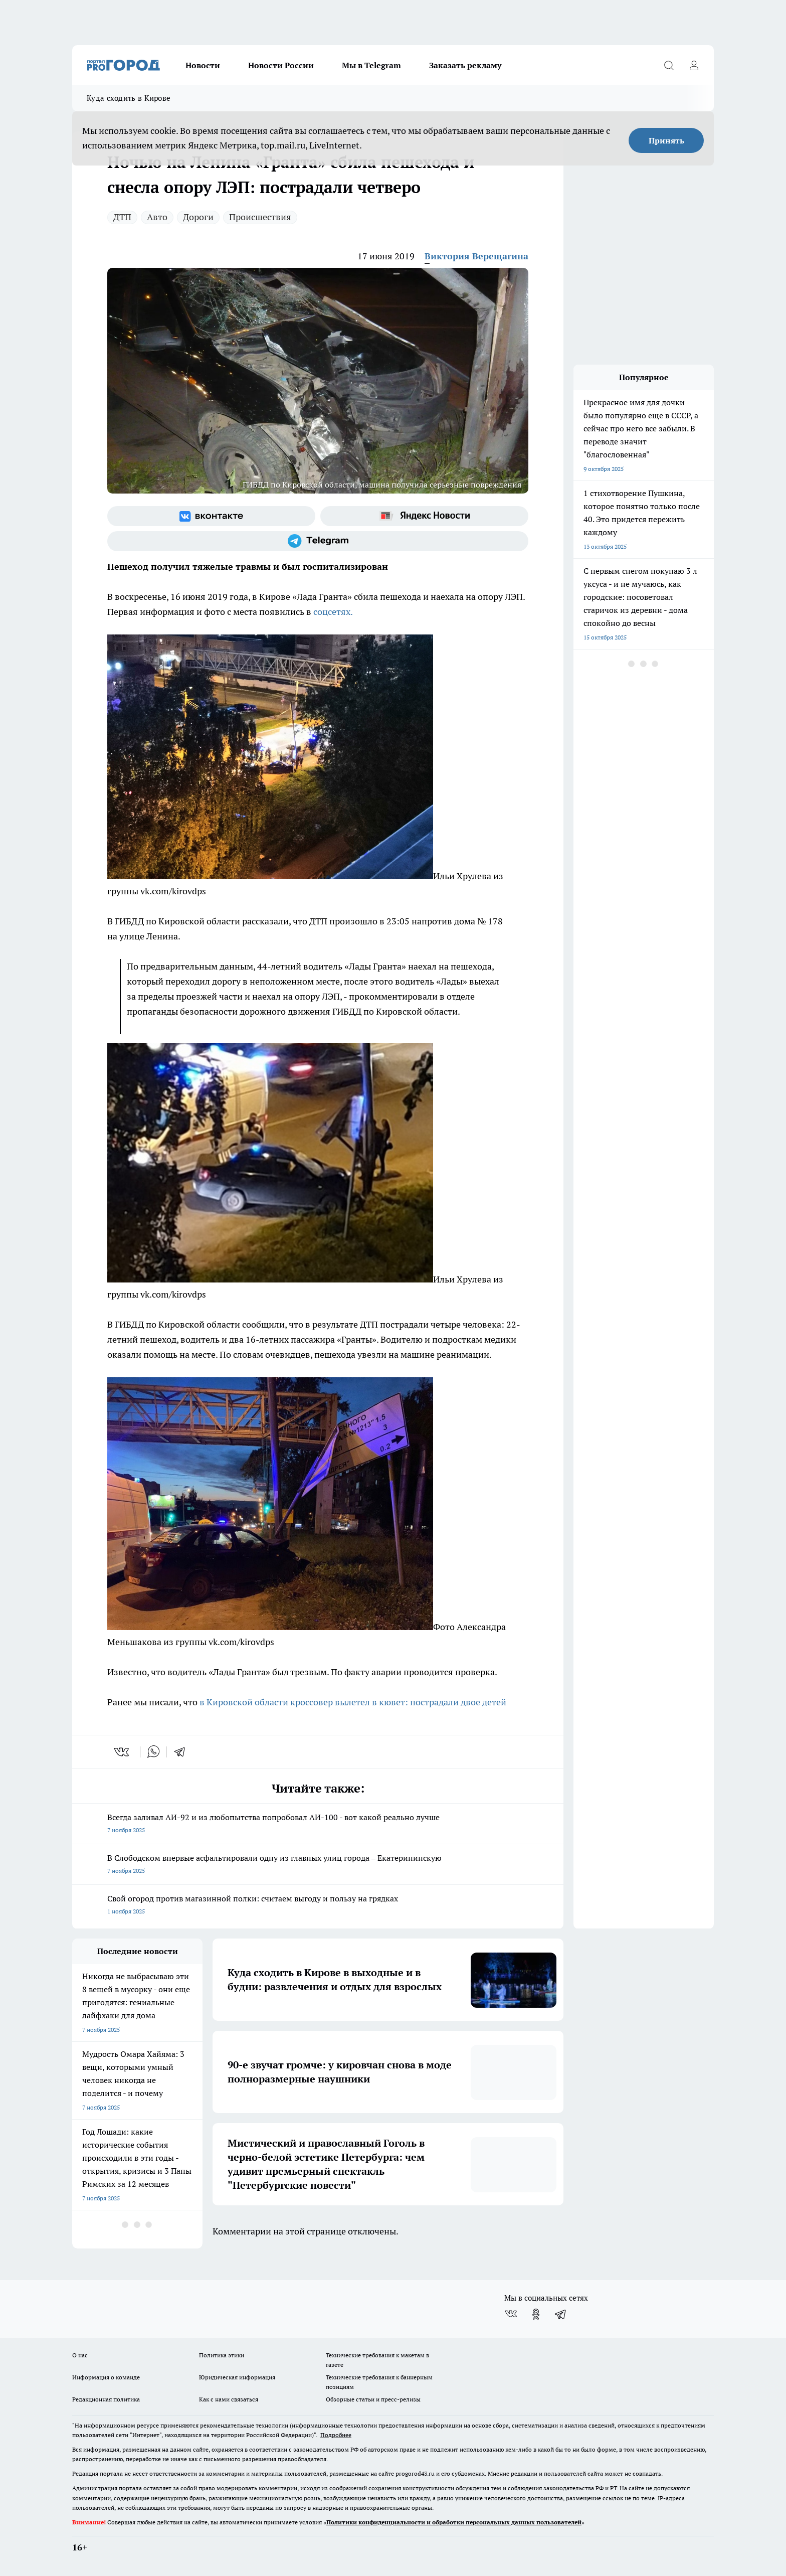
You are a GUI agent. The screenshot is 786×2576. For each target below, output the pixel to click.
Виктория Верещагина (476, 256)
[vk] (122, 1752)
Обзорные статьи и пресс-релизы (373, 2399)
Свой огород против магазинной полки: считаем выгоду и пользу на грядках (317, 1905)
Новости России (281, 65)
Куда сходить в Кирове (128, 98)
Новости (202, 65)
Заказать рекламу (465, 65)
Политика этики (221, 2355)
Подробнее (335, 2435)
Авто (157, 217)
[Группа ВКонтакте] (211, 516)
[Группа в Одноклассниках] (535, 2314)
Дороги (198, 217)
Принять (666, 140)
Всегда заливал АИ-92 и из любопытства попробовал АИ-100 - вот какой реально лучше (317, 1824)
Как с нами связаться (228, 2399)
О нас (80, 2355)
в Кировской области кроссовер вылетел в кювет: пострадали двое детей (353, 1702)
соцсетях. (333, 611)
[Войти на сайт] (694, 65)
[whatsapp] (153, 1752)
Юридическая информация (237, 2377)
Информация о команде (106, 2377)
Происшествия (260, 217)
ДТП (122, 217)
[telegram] (183, 1752)
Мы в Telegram (371, 65)
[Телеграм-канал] (317, 541)
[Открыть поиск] (669, 65)
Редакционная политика (106, 2399)
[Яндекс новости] (424, 516)
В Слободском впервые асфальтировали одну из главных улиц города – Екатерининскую (317, 1865)
